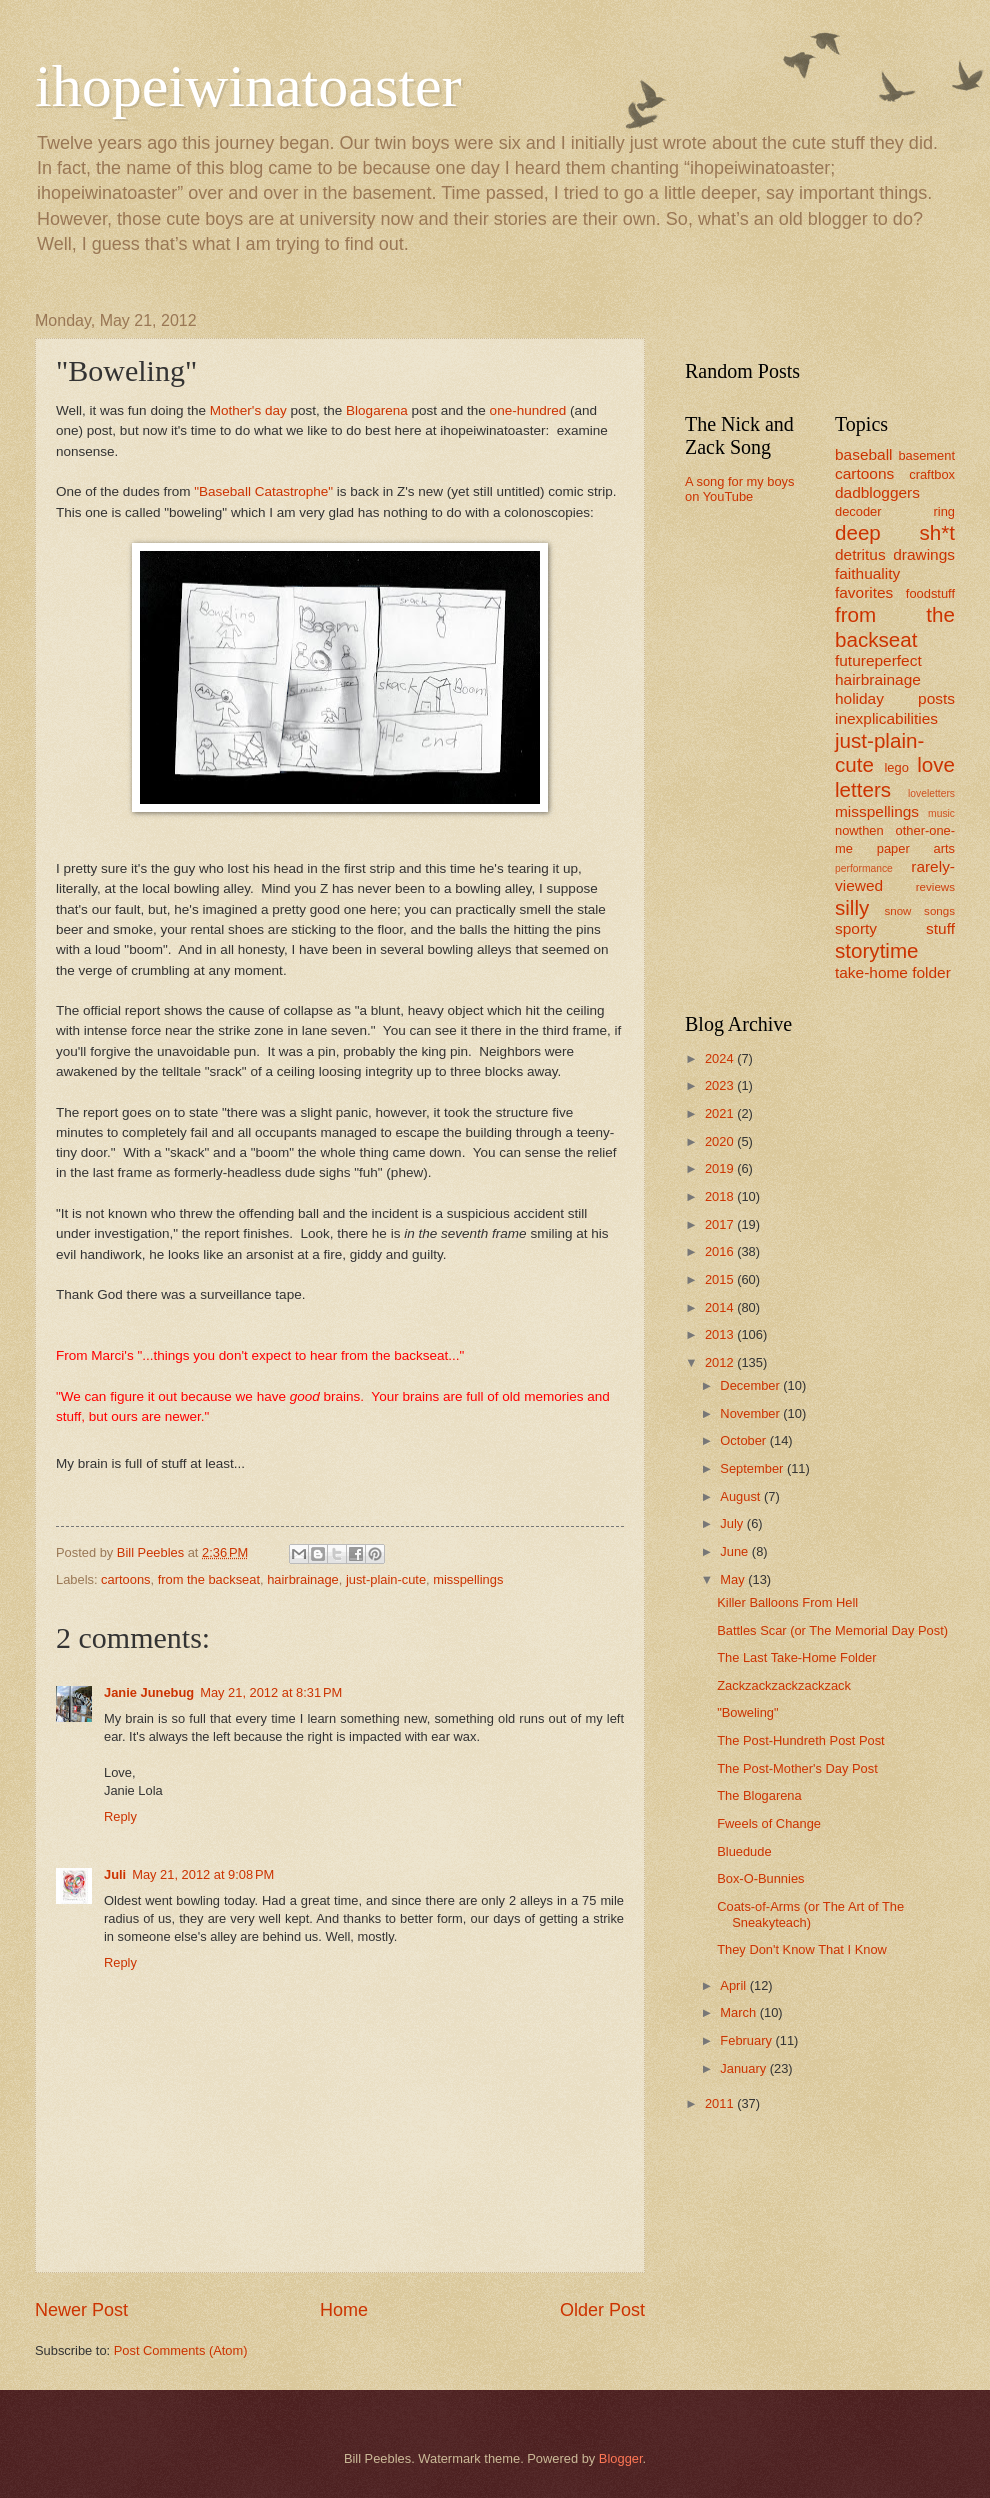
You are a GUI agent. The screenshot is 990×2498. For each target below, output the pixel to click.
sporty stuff (895, 928)
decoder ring (895, 511)
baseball (864, 454)
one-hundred (528, 410)
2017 (721, 1224)
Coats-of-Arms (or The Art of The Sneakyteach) (810, 1914)
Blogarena (377, 410)
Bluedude (744, 1851)
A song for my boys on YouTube (740, 489)
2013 (721, 1334)
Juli (115, 1874)
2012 (721, 1362)
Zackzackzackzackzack (784, 1685)
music (941, 813)
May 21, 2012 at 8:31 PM (271, 1692)
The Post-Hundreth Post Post (800, 1740)
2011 (721, 2103)
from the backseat (209, 1579)
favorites (864, 592)
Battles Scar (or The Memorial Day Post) (832, 1630)
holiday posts (895, 698)
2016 (721, 1251)
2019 (721, 1168)
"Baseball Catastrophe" (263, 491)
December (751, 1385)
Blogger (621, 2458)
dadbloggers (877, 492)
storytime (877, 950)
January (744, 2068)
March (739, 2012)
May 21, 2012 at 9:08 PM (203, 1874)
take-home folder (893, 972)
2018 (721, 1196)
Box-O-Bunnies (760, 1878)
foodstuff (930, 593)
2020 (721, 1141)
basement (926, 455)
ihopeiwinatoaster (248, 86)
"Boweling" (747, 1712)
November (751, 1413)
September (753, 1468)
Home (344, 2310)
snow (897, 911)
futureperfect (878, 660)
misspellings (468, 1579)
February (747, 2040)
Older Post (602, 2310)
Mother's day (248, 410)
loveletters (931, 793)
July (733, 1523)
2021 (721, 1113)
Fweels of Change (769, 1823)
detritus (860, 554)
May (734, 1579)
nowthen (859, 830)
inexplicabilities (886, 718)
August (742, 1496)
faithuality (867, 573)
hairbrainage (303, 1579)
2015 (721, 1279)
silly (852, 907)
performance (864, 868)
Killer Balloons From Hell (787, 1602)
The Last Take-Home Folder (796, 1657)
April (734, 1985)
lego (896, 767)
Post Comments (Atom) (181, 2350)
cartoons (125, 1579)
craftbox (932, 474)
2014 (721, 1307)
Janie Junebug (149, 1692)
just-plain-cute (386, 1579)
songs (939, 911)
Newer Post (81, 2310)
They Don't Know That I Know (802, 1949)
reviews (935, 887)
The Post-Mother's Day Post (797, 1768)
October (744, 1440)
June (736, 1551)
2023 (721, 1085)
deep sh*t (895, 532)
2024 (721, 1058)
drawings (924, 554)
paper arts (916, 848)
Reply (120, 1816)
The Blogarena (759, 1795)
